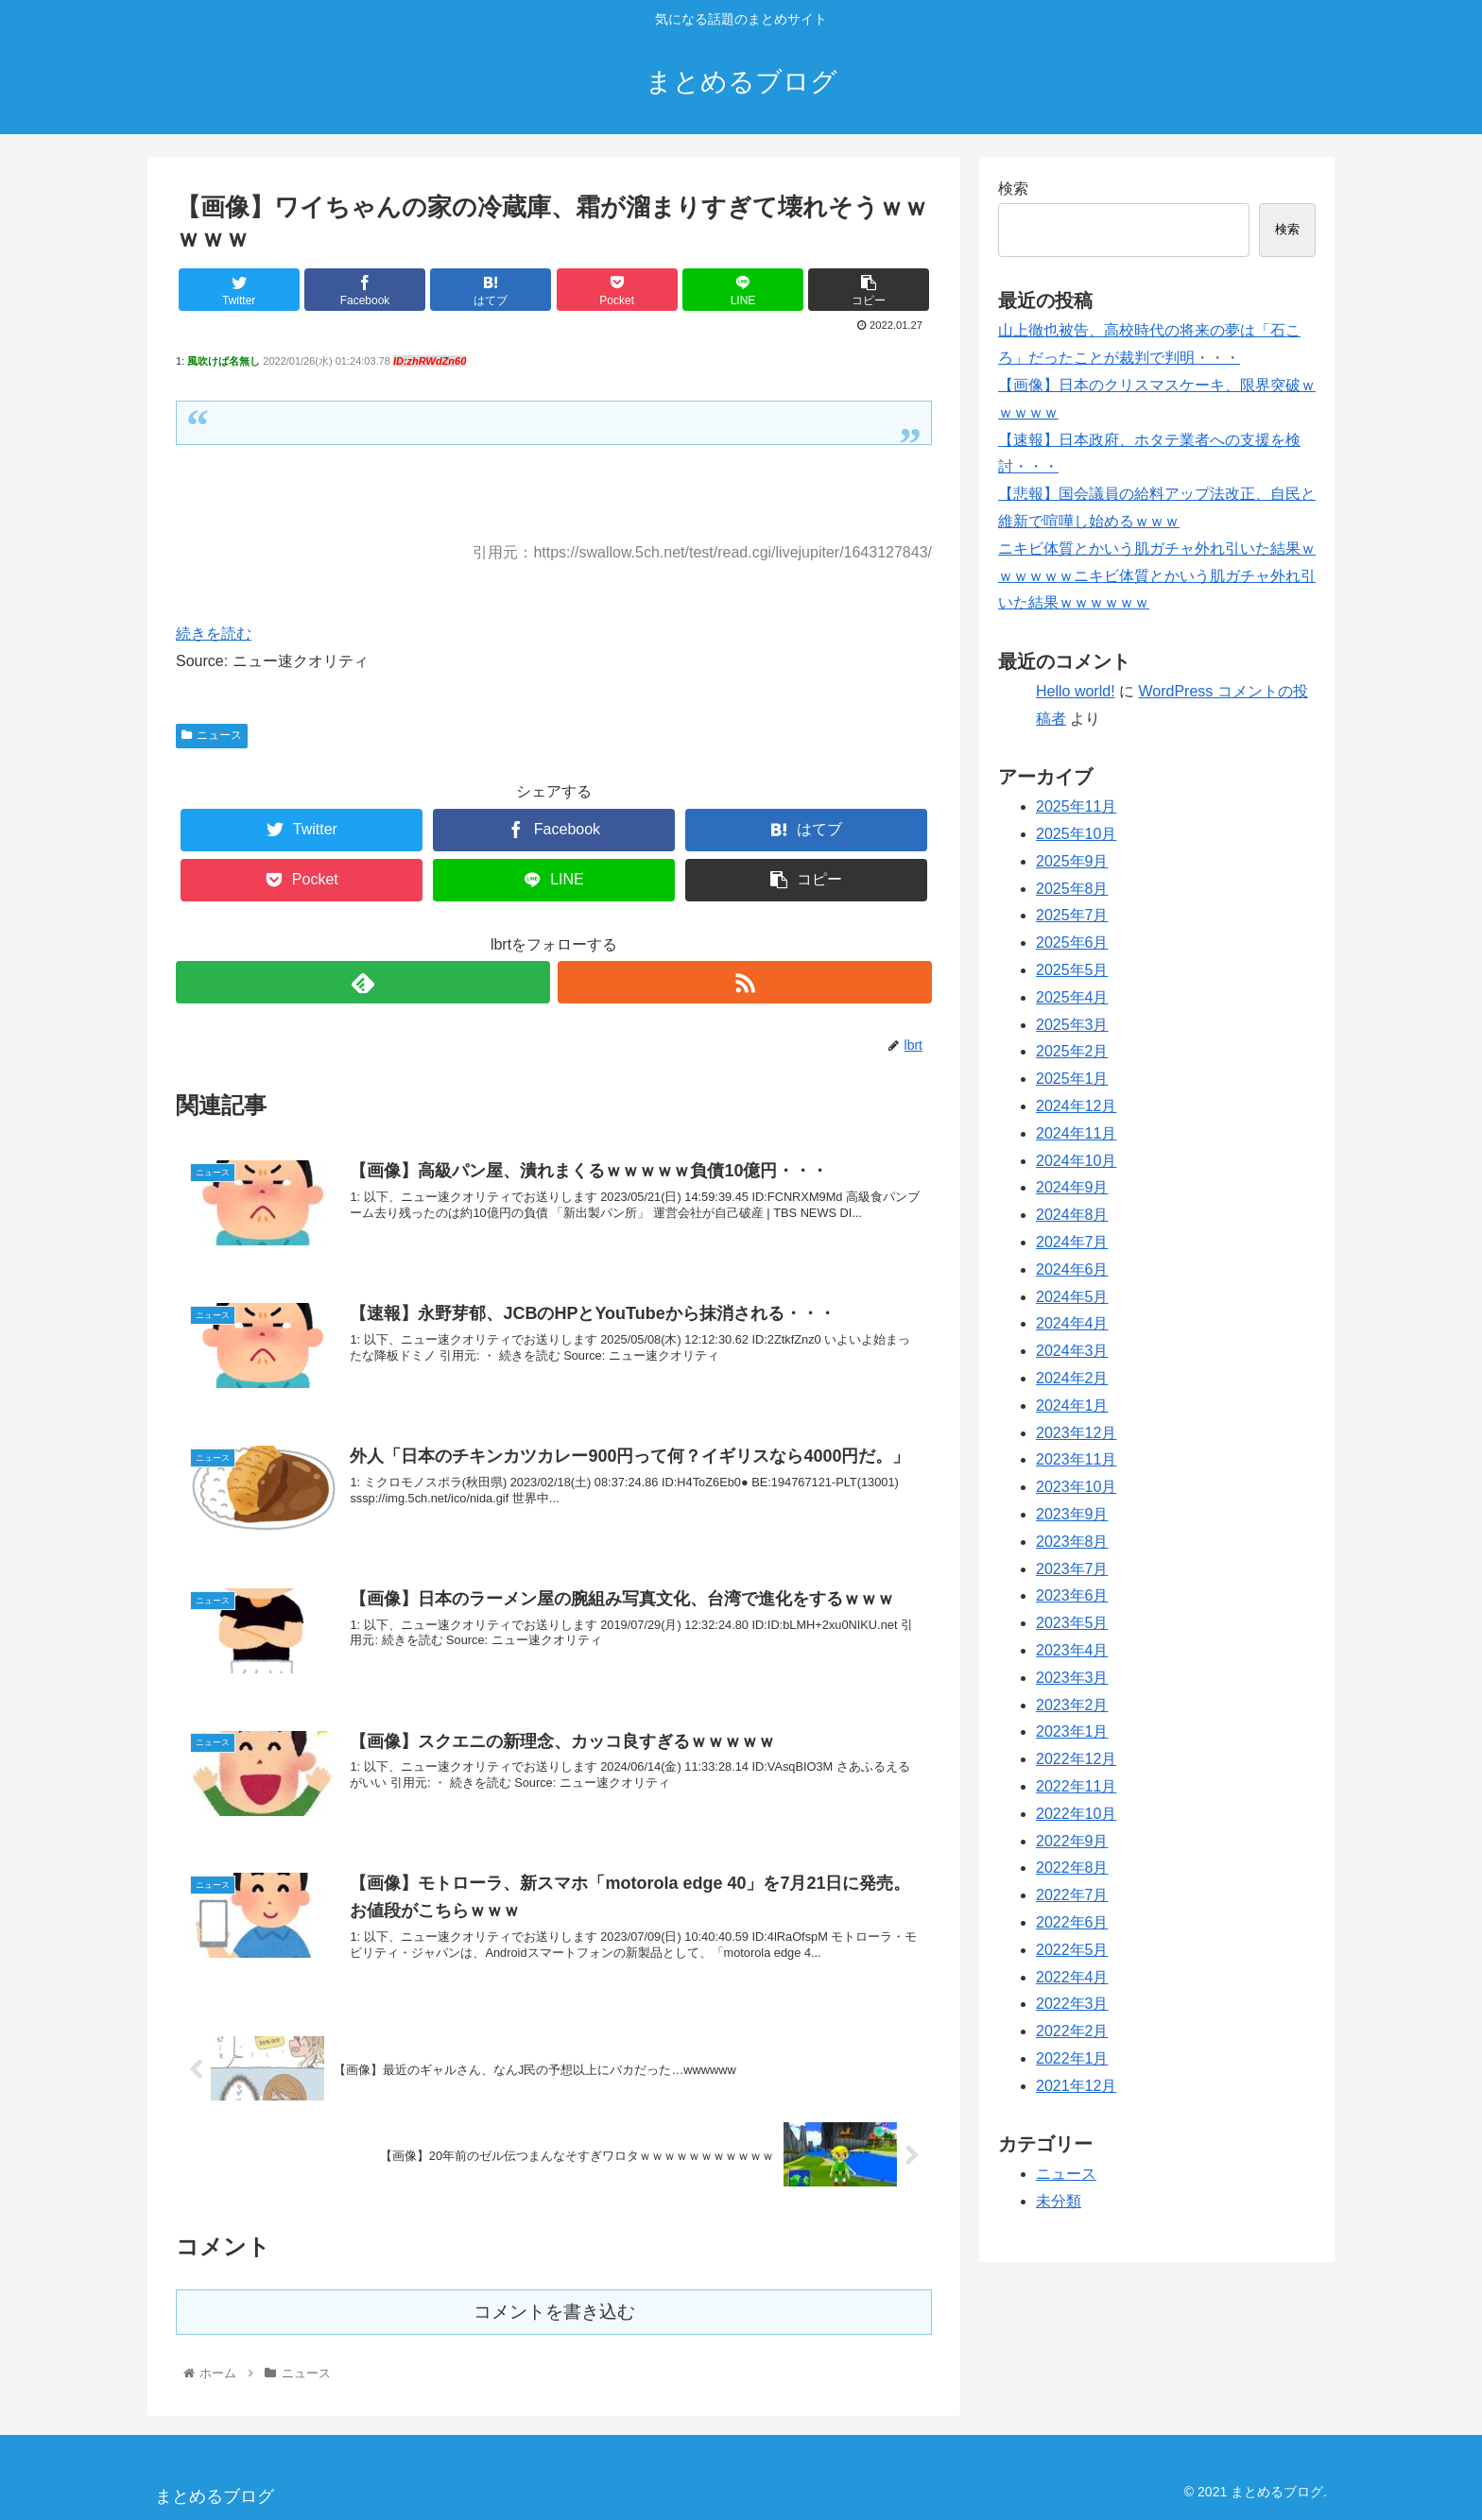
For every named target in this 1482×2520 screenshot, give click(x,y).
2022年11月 (1076, 1786)
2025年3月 (1072, 1025)
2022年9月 (1072, 1841)
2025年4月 (1072, 997)
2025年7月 (1072, 915)
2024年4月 (1072, 1323)
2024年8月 (1072, 1215)
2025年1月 (1072, 1079)
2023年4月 (1072, 1650)
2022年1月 (1072, 2058)
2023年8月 (1072, 1542)
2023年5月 (1072, 1623)
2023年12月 (1076, 1433)
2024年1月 (1072, 1405)
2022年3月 (1072, 2004)
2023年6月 (1072, 1595)
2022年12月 (1076, 1759)
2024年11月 (1076, 1133)
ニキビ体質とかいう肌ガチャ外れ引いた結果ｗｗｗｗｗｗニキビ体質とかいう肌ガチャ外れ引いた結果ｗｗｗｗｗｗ (1157, 575)
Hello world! (1075, 691)
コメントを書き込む (554, 2312)
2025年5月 (1072, 970)
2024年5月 (1072, 1297)
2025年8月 (1072, 889)
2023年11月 (1076, 1459)
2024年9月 (1072, 1187)
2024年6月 (1072, 1269)
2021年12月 (1076, 2086)
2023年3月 (1072, 1678)
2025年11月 (1076, 806)
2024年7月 (1072, 1242)
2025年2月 (1072, 1051)
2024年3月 (1072, 1351)
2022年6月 (1072, 1922)
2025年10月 (1076, 834)
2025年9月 (1072, 861)
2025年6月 (1072, 942)
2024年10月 (1076, 1161)
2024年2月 (1072, 1378)
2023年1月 (1072, 1731)
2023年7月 (1072, 1569)
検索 (1013, 188)
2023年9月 (1072, 1514)
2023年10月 (1076, 1487)
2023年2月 (1072, 1705)
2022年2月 (1072, 2031)
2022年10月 (1076, 1814)
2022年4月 (1072, 1977)
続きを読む (213, 634)
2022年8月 (1072, 1868)
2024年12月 (1076, 1106)
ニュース (211, 735)
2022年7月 (1072, 1895)
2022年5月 (1072, 1950)
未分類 (1058, 2201)
